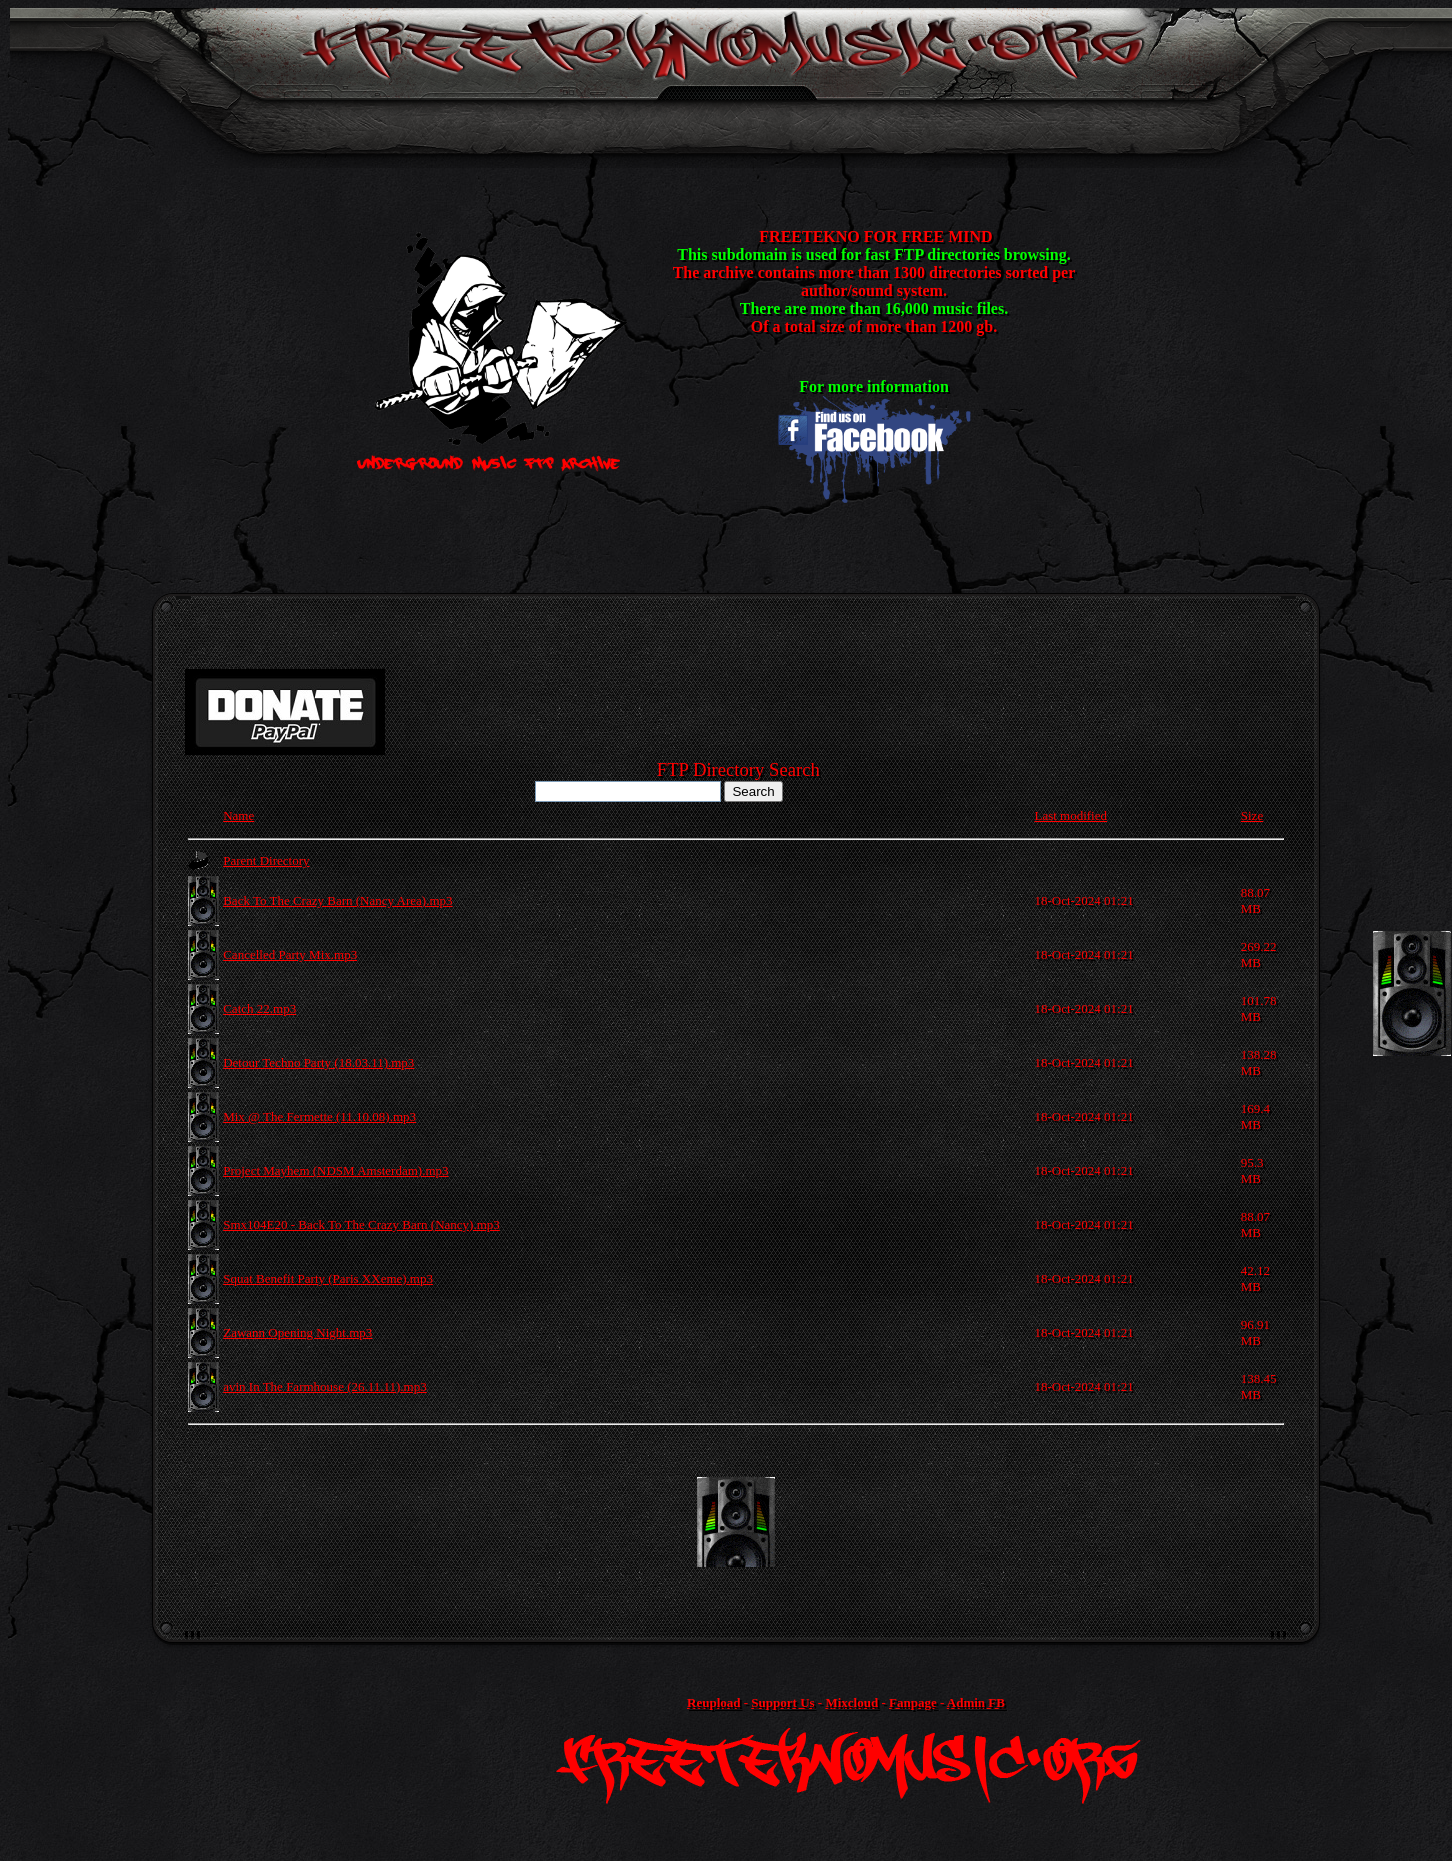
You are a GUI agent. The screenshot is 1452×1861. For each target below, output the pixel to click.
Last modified (1070, 815)
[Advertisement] (736, 1522)
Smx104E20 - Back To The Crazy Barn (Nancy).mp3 (361, 1224)
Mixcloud (851, 1702)
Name (238, 815)
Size (1252, 815)
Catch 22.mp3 (259, 1008)
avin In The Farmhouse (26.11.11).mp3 (325, 1386)
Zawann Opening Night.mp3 (297, 1332)
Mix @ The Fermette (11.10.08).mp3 (319, 1116)
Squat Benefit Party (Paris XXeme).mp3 (328, 1278)
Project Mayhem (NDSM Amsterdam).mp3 (335, 1170)
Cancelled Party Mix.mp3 (290, 954)
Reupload (713, 1702)
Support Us (782, 1702)
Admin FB (976, 1702)
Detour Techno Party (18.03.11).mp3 (318, 1062)
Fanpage (913, 1702)
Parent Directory (266, 860)
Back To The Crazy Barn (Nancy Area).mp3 (337, 900)
